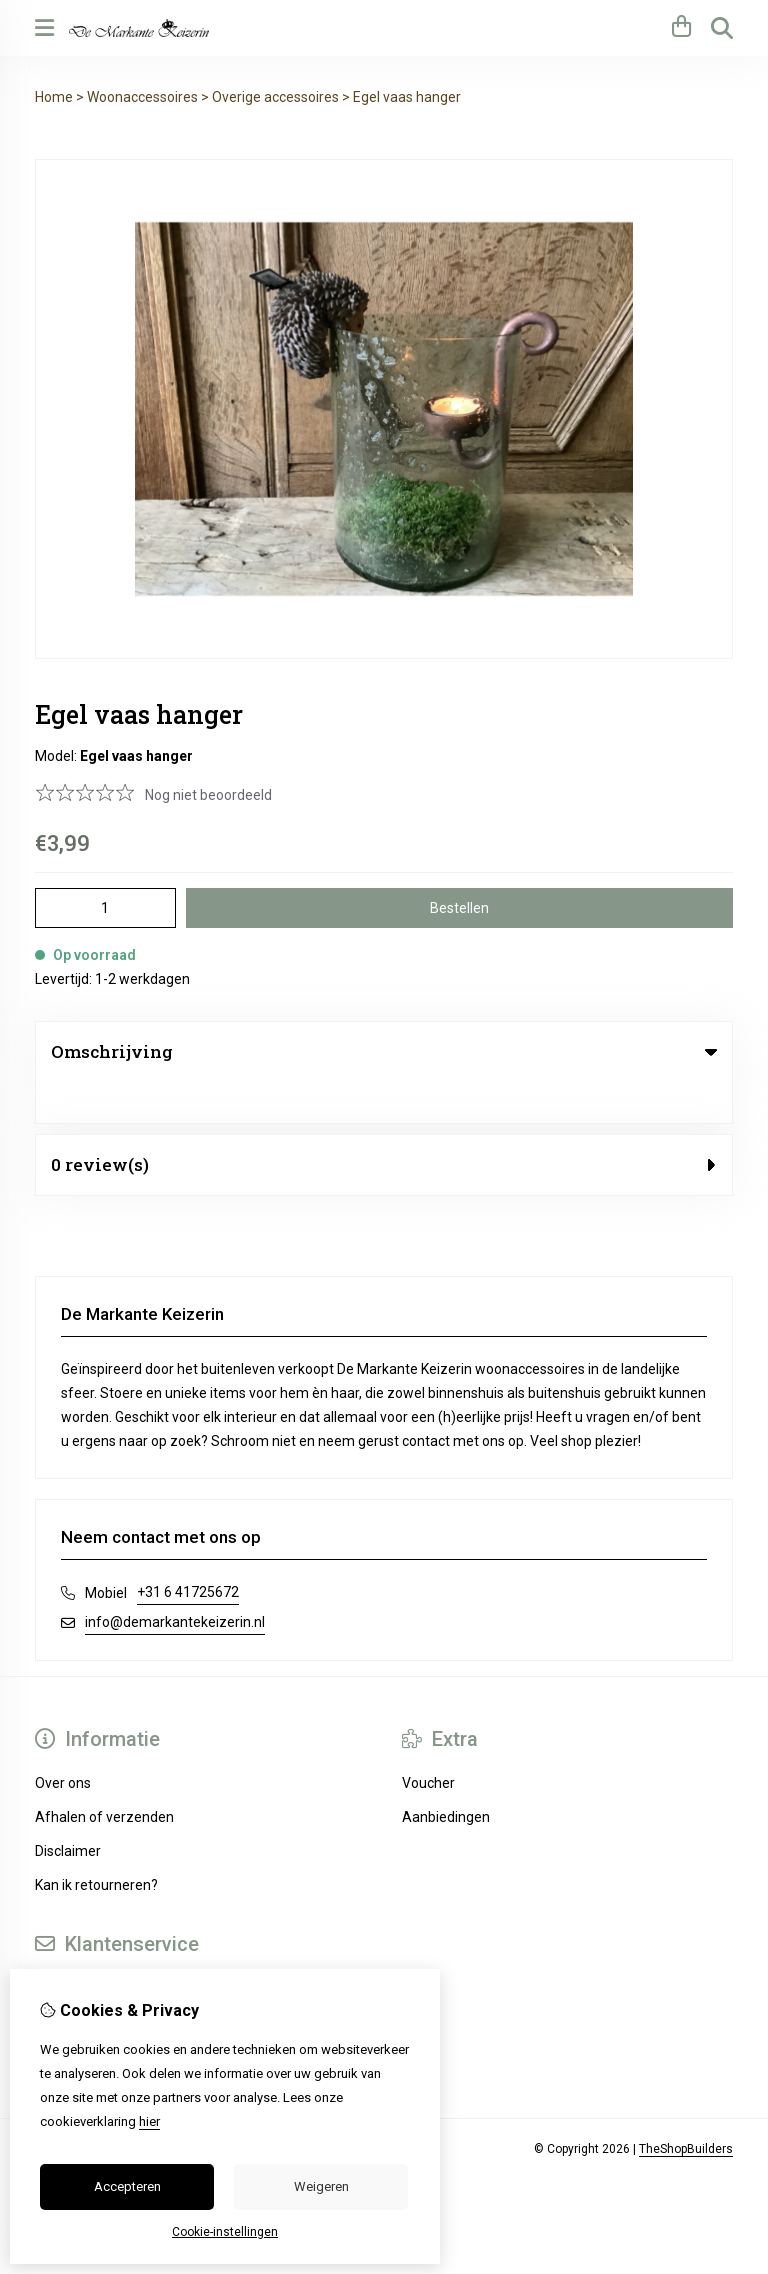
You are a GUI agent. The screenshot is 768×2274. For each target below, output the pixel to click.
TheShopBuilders (686, 2108)
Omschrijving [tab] (384, 1051)
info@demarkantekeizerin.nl (175, 1581)
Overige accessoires (275, 97)
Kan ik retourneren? (96, 1844)
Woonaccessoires (142, 97)
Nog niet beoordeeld (208, 795)
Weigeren (321, 2186)
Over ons (63, 1742)
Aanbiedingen (446, 1776)
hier (149, 2121)
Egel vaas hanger (407, 97)
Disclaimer (68, 1810)
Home (54, 97)
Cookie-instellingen (225, 2232)
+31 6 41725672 (188, 1551)
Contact (60, 1947)
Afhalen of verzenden (104, 1776)
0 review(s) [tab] (384, 1123)
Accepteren (127, 2186)
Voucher (428, 1742)
